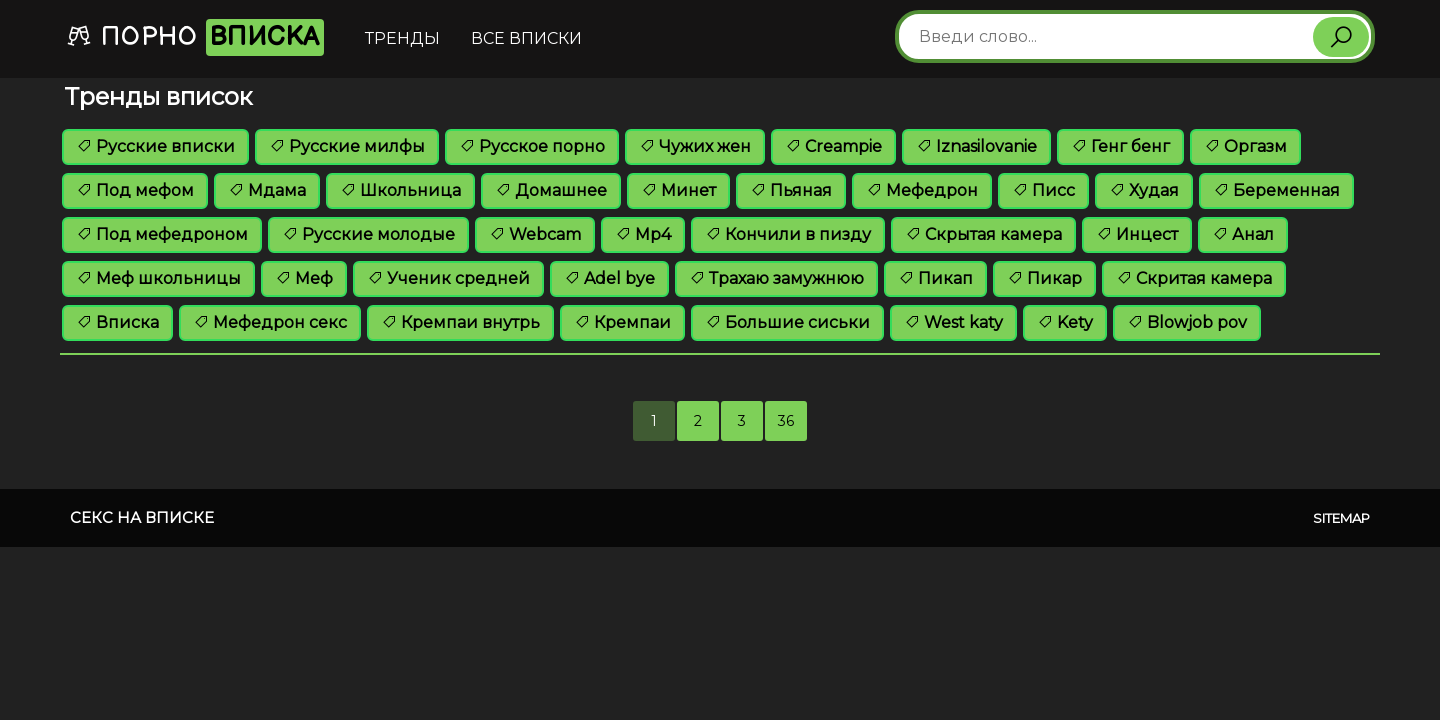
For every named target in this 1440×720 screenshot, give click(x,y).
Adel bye (609, 278)
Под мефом (135, 190)
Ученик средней (448, 278)
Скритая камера (1194, 278)
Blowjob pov (1187, 322)
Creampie (833, 146)
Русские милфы (347, 146)
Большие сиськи (787, 322)
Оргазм (1245, 146)
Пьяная (791, 190)
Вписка (117, 322)
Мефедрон (922, 190)
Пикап (935, 278)
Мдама (267, 190)
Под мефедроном (162, 234)
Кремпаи (622, 322)
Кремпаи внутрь (460, 322)
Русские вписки (155, 146)
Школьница (400, 190)
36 (786, 421)
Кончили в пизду (788, 234)
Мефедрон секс (270, 322)
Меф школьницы (158, 278)
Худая (1144, 190)
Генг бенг (1120, 146)
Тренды (402, 38)
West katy (953, 322)
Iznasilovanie (976, 146)
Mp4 (643, 234)
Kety (1065, 322)
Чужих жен (695, 146)
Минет (678, 190)
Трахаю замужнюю (776, 278)
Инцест (1137, 234)
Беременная (1276, 190)
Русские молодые (368, 234)
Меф (304, 278)
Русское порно (532, 146)
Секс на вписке (142, 517)
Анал (1243, 234)
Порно (195, 37)
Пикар (1044, 278)
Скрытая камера (983, 234)
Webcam (535, 234)
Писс (1043, 190)
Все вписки (526, 38)
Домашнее (551, 190)
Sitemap (1341, 518)
